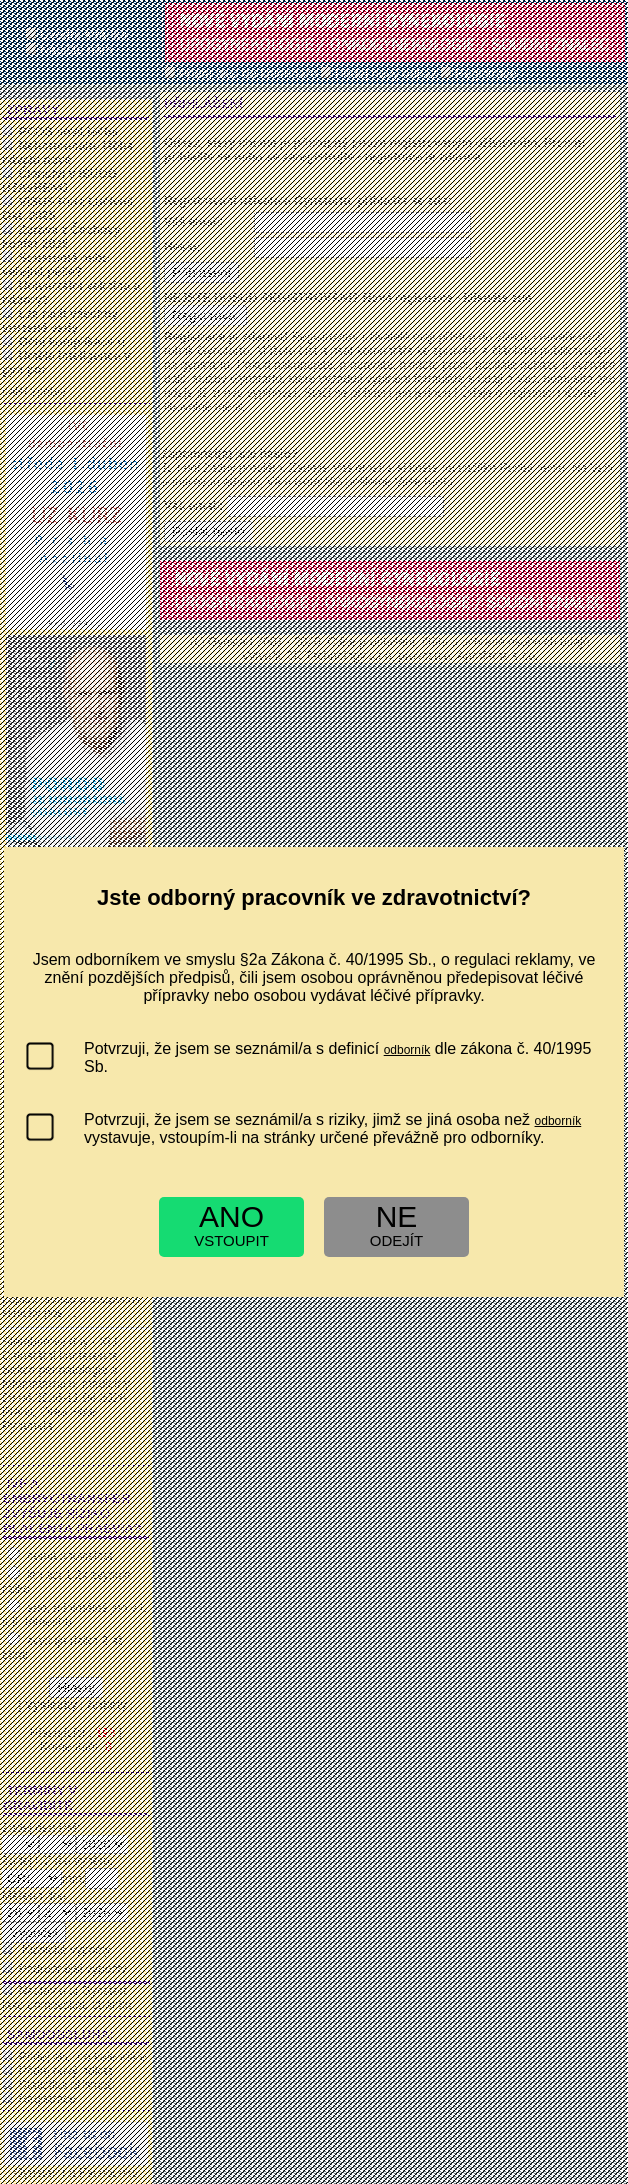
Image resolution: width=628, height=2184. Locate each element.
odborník (407, 1050)
